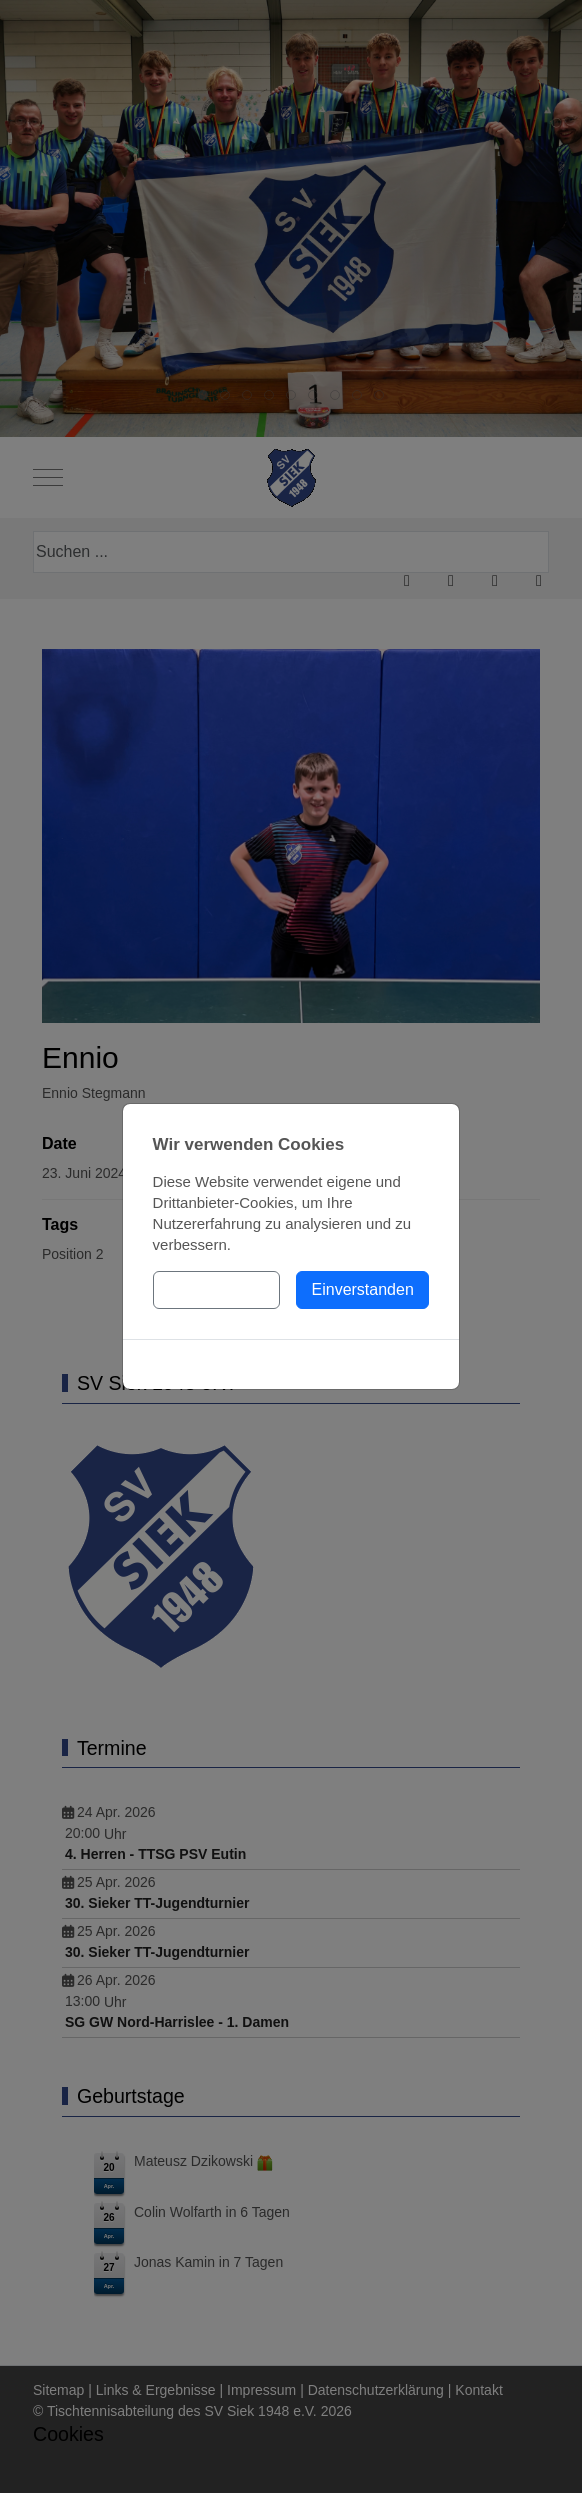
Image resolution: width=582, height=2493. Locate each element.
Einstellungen (216, 1289)
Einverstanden (363, 1289)
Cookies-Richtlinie (291, 1364)
